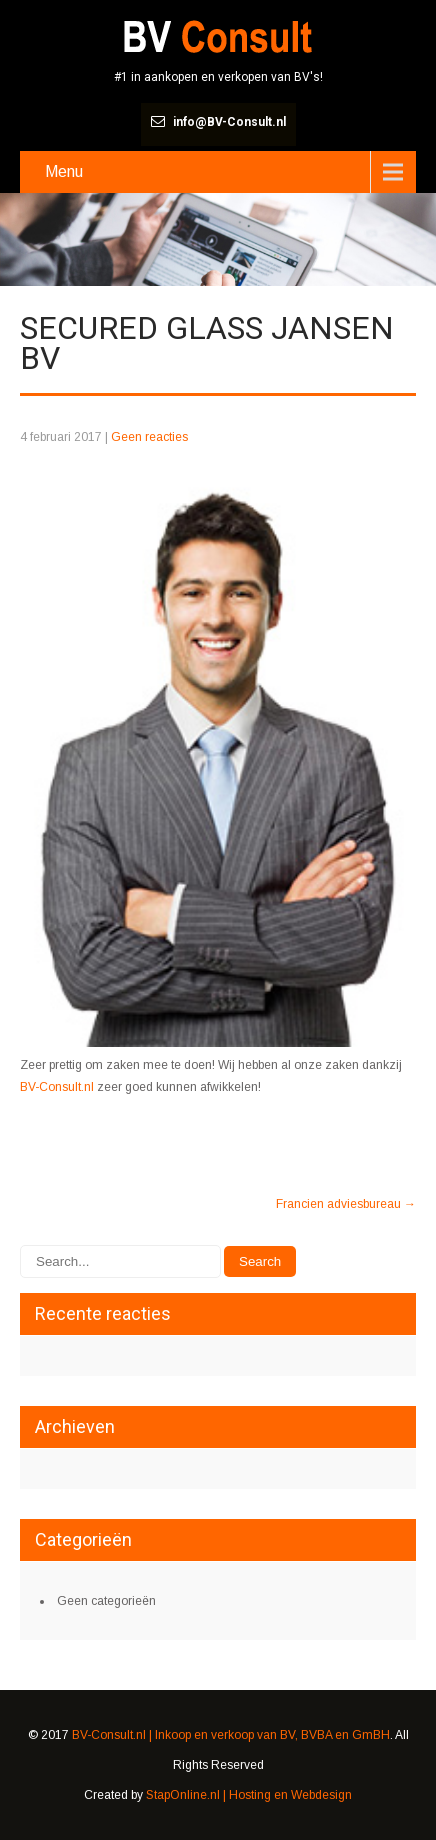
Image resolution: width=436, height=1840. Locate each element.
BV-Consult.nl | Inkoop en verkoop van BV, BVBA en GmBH (231, 1735)
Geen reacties (149, 437)
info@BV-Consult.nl (229, 122)
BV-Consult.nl (57, 1087)
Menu (64, 171)
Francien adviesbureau (346, 1204)
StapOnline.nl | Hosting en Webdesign (249, 1795)
